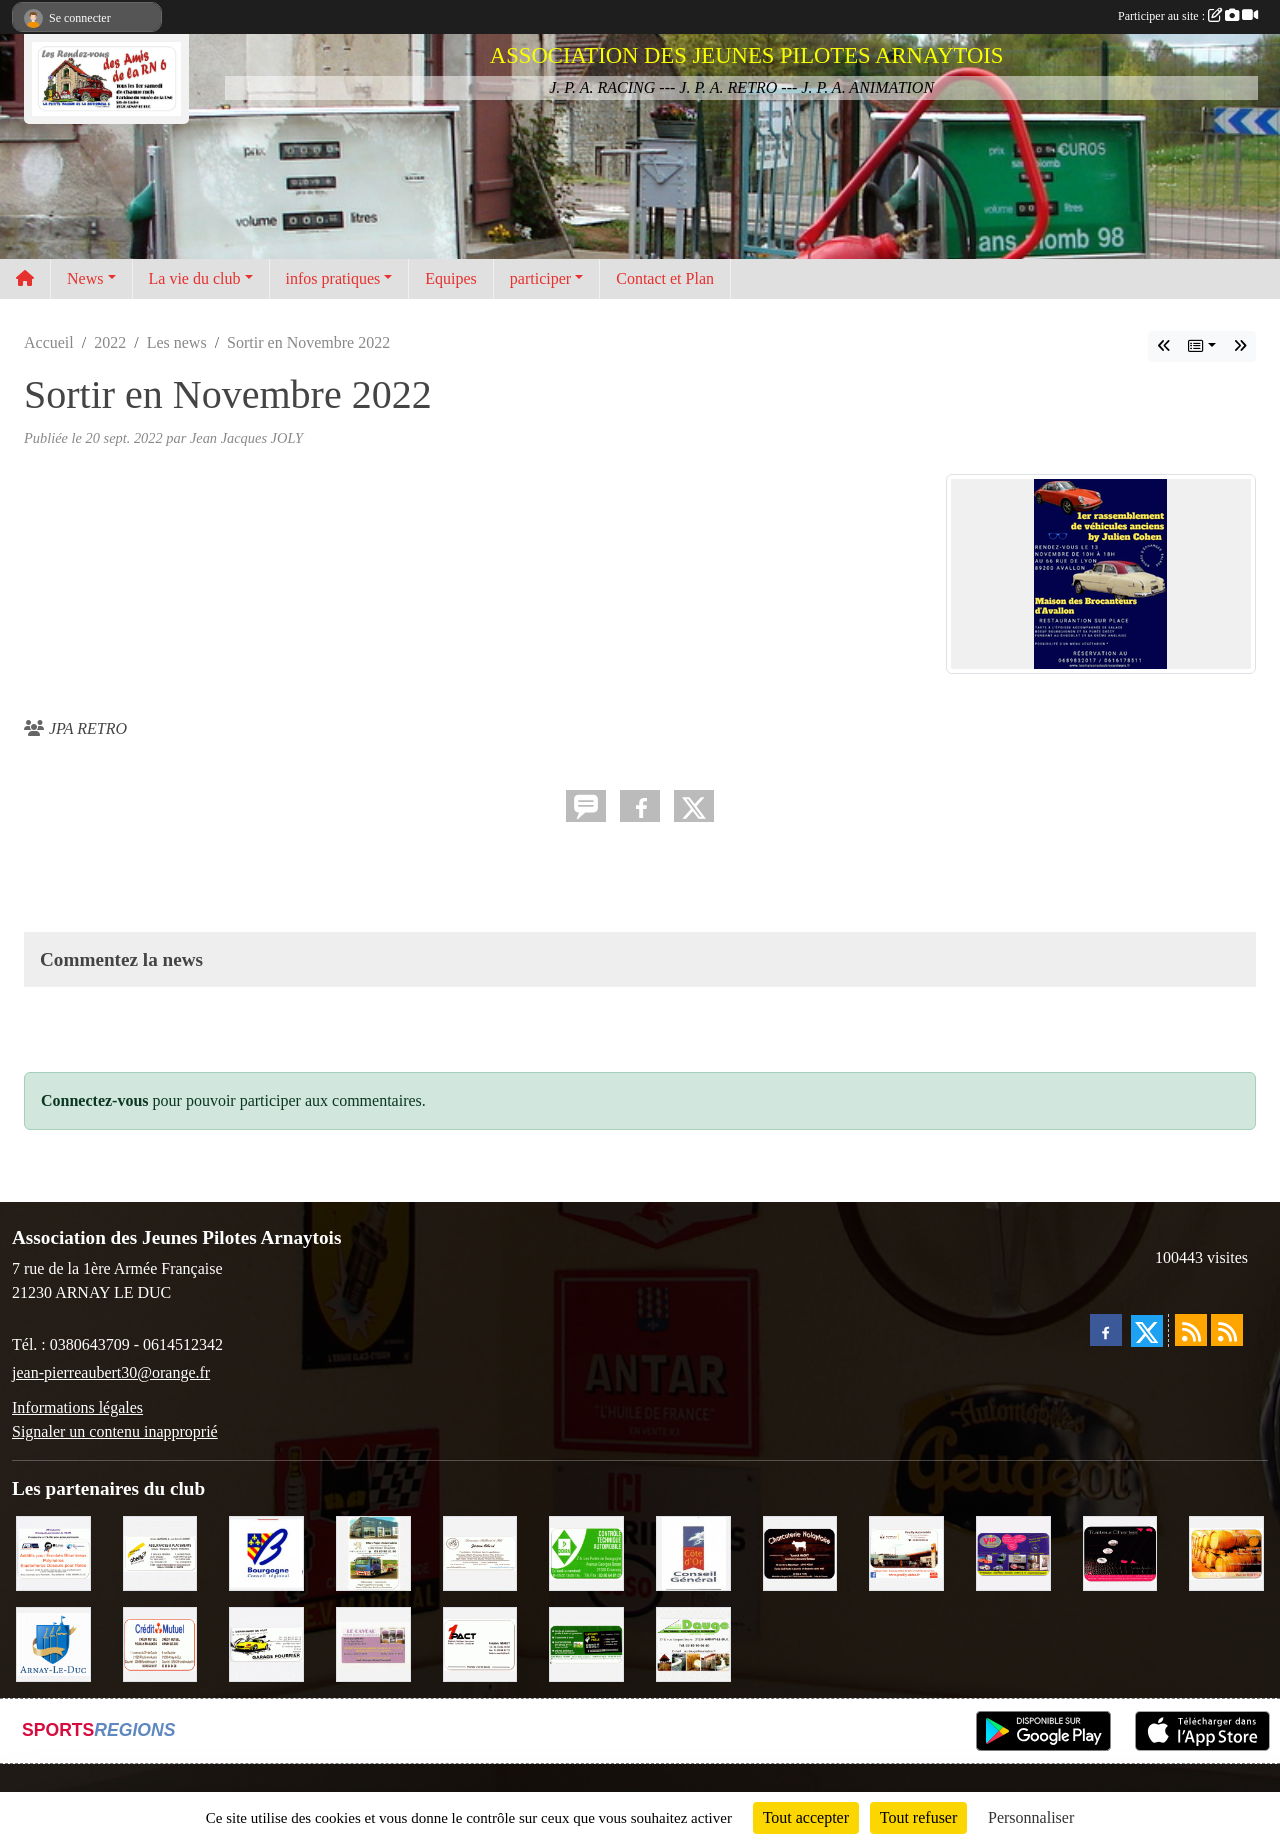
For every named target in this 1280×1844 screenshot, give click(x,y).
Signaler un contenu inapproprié (115, 1431)
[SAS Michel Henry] (586, 1642)
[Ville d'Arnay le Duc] (53, 1642)
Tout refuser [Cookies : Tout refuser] (919, 1817)
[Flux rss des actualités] (1191, 1330)
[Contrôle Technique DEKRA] (586, 1551)
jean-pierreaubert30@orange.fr (111, 1372)
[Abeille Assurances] (160, 1551)
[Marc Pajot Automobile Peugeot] (373, 1551)
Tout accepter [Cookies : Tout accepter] (806, 1817)
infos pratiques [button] (333, 278)
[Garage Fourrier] (266, 1642)
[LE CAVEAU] (373, 1642)
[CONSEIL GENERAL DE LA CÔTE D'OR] (693, 1551)
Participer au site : (1188, 16)
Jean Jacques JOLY (246, 438)
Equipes (451, 278)
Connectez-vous (95, 1100)
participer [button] (540, 278)
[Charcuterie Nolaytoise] (800, 1551)
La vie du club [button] (195, 278)
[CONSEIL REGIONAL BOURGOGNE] (266, 1551)
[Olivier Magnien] (1226, 1551)
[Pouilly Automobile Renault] (906, 1551)
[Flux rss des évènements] (1227, 1330)
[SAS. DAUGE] (693, 1642)
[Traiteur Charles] (1120, 1551)
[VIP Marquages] (1013, 1551)
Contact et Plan (665, 278)
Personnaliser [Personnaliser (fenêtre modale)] (1031, 1817)
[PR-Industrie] (53, 1551)
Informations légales (77, 1407)
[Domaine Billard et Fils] (480, 1551)
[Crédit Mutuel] (160, 1642)
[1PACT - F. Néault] (480, 1642)
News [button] (85, 278)
